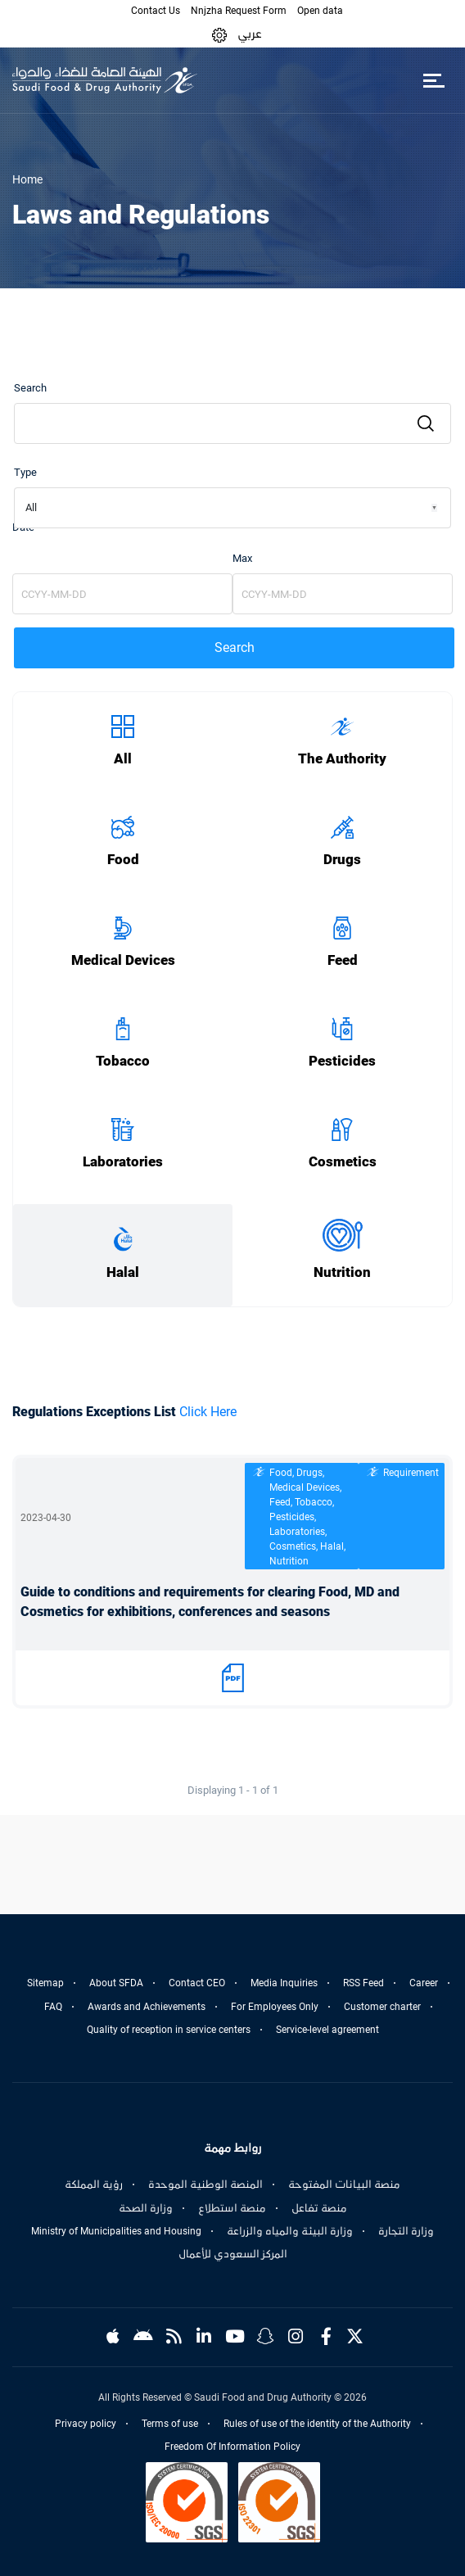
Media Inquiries (284, 1983)
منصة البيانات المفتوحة (344, 2184)
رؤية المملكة (94, 2184)
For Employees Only (274, 2006)
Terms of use (170, 2423)
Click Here (208, 1411)
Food (123, 859)
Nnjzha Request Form (239, 10)
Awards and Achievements (146, 2006)
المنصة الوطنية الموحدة (205, 2184)
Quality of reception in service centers (169, 2029)
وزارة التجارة (406, 2231)
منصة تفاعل (319, 2208)
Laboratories (123, 1162)
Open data (320, 10)
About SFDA (116, 1983)
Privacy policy (85, 2423)
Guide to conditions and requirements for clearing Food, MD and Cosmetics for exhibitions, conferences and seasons (210, 1601)
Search (30, 388)
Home (27, 179)
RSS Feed (363, 1983)
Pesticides (342, 1061)
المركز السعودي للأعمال (232, 2254)
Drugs (342, 859)
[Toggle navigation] (433, 80)
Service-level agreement (327, 2029)
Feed (342, 960)
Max (242, 558)
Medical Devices (123, 960)
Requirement (411, 1472)
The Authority (342, 759)
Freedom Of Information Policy (232, 2446)
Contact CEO (197, 1983)
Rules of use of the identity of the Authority (317, 2423)
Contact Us (155, 10)
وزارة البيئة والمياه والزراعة (290, 2231)
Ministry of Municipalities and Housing (116, 2231)
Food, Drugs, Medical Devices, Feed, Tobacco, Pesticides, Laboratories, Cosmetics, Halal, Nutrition (307, 1517)
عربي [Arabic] (249, 33)
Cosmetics (343, 1162)
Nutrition (342, 1272)
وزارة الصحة (146, 2208)
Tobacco (123, 1061)
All (123, 759)
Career (423, 1983)
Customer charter (382, 2006)
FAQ (53, 2006)
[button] (219, 34)
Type (25, 472)
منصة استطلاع (232, 2208)
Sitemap (45, 1983)
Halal (122, 1272)
